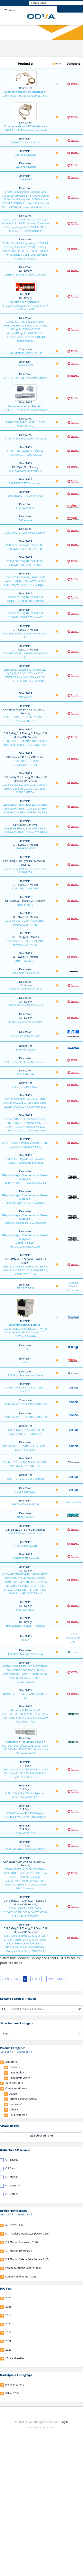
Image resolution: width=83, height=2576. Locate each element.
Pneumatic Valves (32, 1741)
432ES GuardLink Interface (25, 1533)
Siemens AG (73, 1502)
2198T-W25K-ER (25, 960)
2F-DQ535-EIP (25, 1288)
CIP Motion (11, 2176)
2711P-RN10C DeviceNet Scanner (25, 1062)
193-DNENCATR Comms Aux (25, 495)
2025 (8, 2306)
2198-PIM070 (25, 904)
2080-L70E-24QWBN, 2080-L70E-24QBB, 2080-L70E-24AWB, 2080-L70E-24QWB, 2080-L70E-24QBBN (25, 581)
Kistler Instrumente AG (73, 1638)
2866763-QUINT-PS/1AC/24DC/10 (25, 1222)
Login (64, 2422)
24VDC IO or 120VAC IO (25, 1035)
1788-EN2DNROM (25, 154)
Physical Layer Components (20, 1175)
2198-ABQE (25, 697)
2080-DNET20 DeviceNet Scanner (25, 532)
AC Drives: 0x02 (14, 2225)
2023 (8, 2324)
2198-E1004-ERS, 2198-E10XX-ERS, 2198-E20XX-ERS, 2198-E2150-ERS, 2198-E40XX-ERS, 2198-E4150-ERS (25, 808)
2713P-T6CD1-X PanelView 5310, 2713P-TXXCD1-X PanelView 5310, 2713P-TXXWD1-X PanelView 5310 (25, 1103)
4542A (25, 1639)
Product (25, 64)
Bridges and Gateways (23, 2098)
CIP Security (12, 2185)
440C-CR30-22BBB (25, 1545)
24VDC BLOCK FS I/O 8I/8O (25, 1021)
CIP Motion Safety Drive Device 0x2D (27, 2259)
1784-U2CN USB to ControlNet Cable (25, 95)
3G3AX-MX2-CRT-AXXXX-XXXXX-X (25, 1404)
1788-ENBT (25, 179)
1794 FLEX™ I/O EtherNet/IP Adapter (25, 410)
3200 (25, 1362)
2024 (8, 2315)
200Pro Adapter (25, 508)
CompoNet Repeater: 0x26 (20, 2276)
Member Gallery (14, 2384)
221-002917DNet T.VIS (25, 973)
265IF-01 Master (25, 1049)
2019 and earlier (14, 2358)
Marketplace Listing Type (16, 2375)
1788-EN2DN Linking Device (25, 142)
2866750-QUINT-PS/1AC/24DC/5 (25, 1202)
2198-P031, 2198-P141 (25, 888)
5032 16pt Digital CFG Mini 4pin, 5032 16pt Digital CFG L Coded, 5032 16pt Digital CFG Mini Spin (25, 1773)
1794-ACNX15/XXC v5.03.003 (25, 353)
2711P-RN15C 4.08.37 (25, 1086)
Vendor (73, 64)
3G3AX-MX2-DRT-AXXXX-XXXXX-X (25, 1417)
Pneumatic (32, 1710)
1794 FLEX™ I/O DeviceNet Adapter (25, 377)
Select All (6, 2051)
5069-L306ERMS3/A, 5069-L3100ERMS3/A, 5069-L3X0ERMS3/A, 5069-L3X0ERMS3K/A (25, 1912)
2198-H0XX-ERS (25, 848)
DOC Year (6, 2288)
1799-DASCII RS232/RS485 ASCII (25, 438)
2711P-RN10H (25, 1074)
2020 (8, 2349)
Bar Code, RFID (15, 2083)
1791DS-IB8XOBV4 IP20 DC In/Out (25, 274)
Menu (9, 10)
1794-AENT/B (25, 365)
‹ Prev (14, 1978)
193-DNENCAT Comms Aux (25, 483)
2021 (8, 2341)
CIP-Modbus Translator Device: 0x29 (27, 2233)
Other (36, 1324)
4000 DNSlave (25, 1517)
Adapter (36, 406)
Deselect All (24, 2051)
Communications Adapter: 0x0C (23, 2267)
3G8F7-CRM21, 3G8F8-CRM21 (25, 1478)
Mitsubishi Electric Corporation (73, 1286)
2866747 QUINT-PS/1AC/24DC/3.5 (25, 1182)
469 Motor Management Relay (25, 1654)
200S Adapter (25, 520)
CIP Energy (11, 2159)
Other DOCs (12, 2393)
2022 (8, 2332)
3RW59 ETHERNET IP (25, 1504)
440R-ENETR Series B (25, 1558)
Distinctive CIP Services (15, 2150)
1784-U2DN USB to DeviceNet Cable (25, 130)
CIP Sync (10, 2168)
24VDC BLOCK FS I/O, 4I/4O (25, 1005)
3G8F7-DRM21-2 (25, 1491)
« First (5, 1978)
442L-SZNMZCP (25, 1609)
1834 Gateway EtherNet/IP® (25, 470)
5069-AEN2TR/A (25, 1833)
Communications (14, 91)
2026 (8, 2298)
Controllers (17, 301)
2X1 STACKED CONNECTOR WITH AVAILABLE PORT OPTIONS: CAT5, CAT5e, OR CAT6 (25, 1332)
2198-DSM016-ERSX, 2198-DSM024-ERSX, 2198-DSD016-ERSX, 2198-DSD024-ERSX (25, 788)
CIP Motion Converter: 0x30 (21, 2242)
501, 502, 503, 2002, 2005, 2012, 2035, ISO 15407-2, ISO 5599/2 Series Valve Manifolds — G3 (25, 1717)
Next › (51, 1978)
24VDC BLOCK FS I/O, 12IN (25, 989)
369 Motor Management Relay (25, 1375)
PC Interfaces (36, 91)
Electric (14, 2067)
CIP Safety (11, 2193)
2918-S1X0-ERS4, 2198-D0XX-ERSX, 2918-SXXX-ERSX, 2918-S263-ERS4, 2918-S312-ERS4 (25, 1270)
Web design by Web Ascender (41, 2427)
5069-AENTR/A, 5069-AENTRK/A (25, 1849)
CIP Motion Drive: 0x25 (18, 2250)
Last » (60, 1978)
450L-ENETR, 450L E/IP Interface (25, 1625)
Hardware (33, 301)
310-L (25, 1349)
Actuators (16, 1710)
